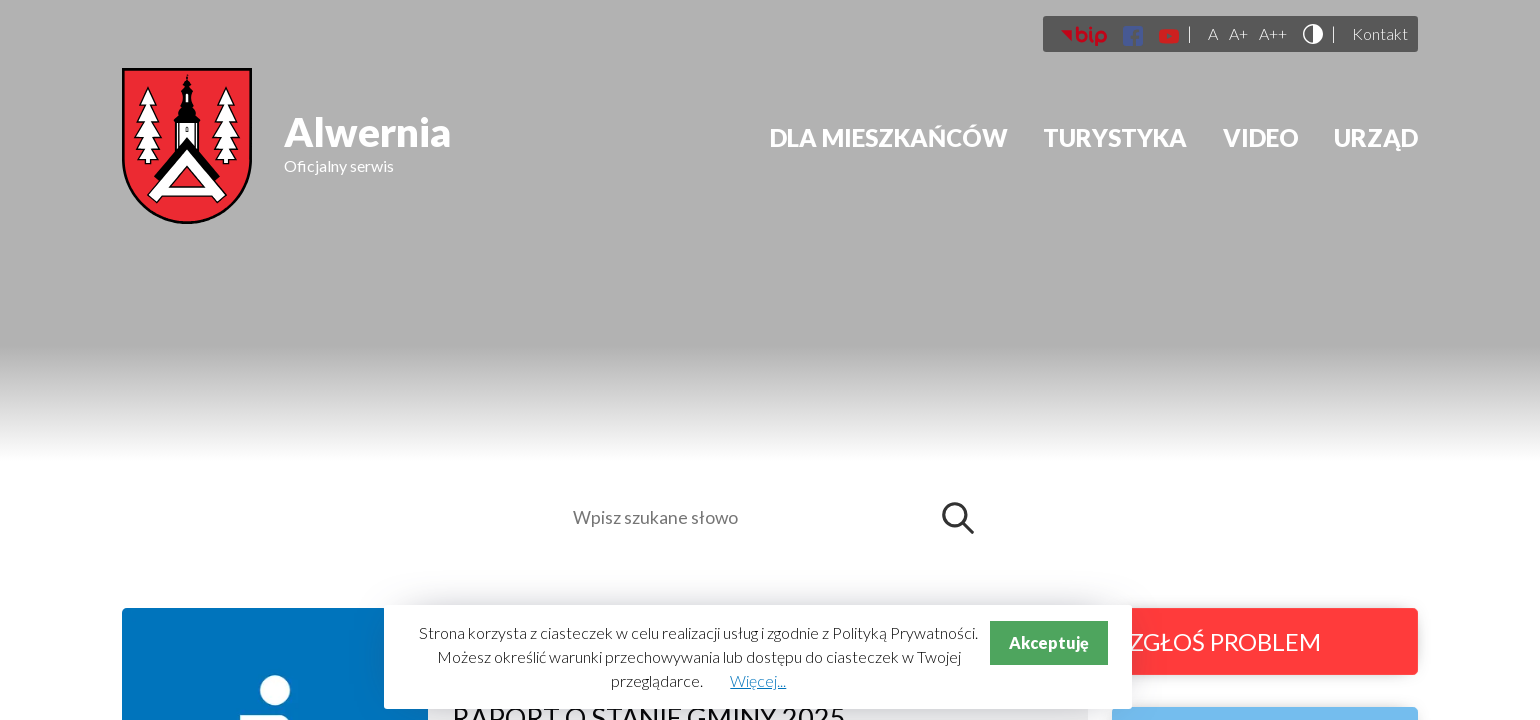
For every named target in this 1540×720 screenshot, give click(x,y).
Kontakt (1380, 34)
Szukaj (963, 518)
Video (1261, 137)
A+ (1238, 34)
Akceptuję (1049, 642)
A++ (1273, 34)
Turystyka (1115, 137)
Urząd (1376, 137)
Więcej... (758, 680)
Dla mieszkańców (889, 137)
